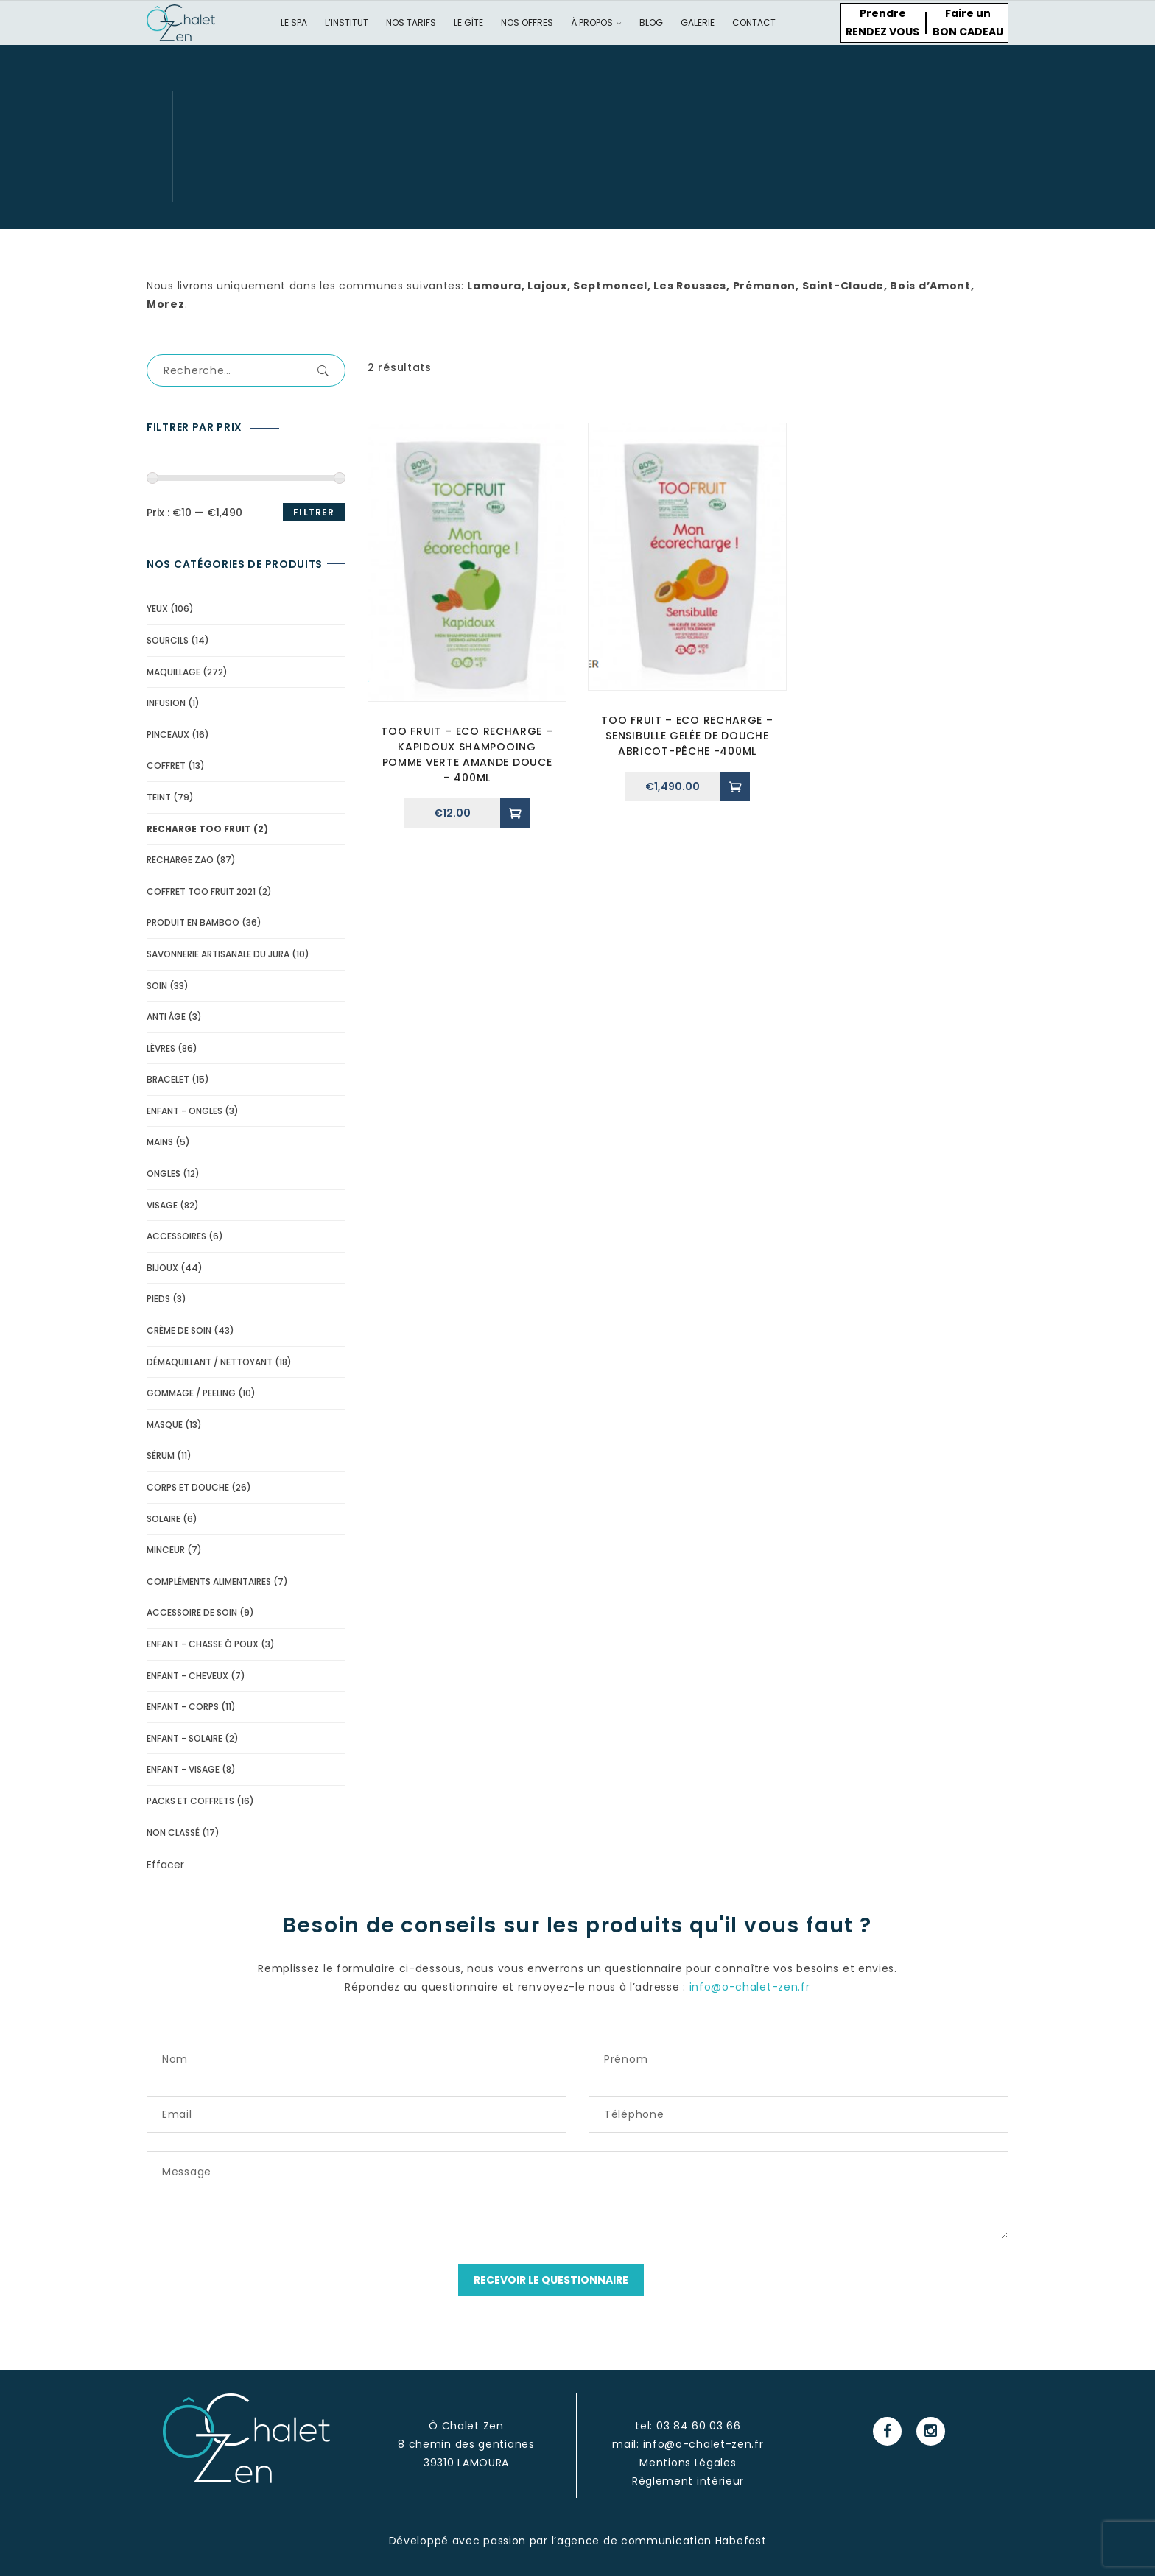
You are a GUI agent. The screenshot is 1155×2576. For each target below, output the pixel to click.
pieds (158, 1298)
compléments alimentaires (209, 1581)
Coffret (166, 765)
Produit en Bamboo (193, 922)
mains (160, 1142)
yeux (157, 608)
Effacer (165, 1864)
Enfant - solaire (184, 1738)
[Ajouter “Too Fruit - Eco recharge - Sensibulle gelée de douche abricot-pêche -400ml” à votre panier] (735, 786)
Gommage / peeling (191, 1393)
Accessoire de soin (192, 1612)
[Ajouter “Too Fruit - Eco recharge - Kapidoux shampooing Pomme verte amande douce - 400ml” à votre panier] (515, 813)
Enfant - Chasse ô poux (203, 1644)
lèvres (161, 1048)
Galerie (698, 22)
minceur (166, 1550)
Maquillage (173, 672)
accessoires (176, 1236)
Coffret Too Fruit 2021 (201, 891)
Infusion (166, 703)
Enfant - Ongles (184, 1111)
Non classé (173, 1832)
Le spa (294, 22)
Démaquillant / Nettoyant (210, 1362)
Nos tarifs (411, 22)
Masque (165, 1424)
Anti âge (166, 1016)
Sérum (161, 1455)
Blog (651, 22)
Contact (754, 22)
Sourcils (168, 640)
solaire (163, 1519)
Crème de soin (179, 1330)
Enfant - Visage (183, 1769)
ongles (163, 1173)
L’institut (346, 22)
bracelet (168, 1079)
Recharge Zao (180, 860)
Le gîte (468, 22)
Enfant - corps (183, 1706)
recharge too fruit (199, 829)
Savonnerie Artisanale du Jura (218, 954)
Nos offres (527, 22)
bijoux (162, 1267)
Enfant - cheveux (187, 1675)
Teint (159, 797)
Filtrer (313, 512)
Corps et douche (188, 1487)
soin (157, 985)
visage (162, 1205)
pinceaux (168, 734)
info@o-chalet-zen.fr (749, 1986)
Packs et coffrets (190, 1801)
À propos (596, 22)
